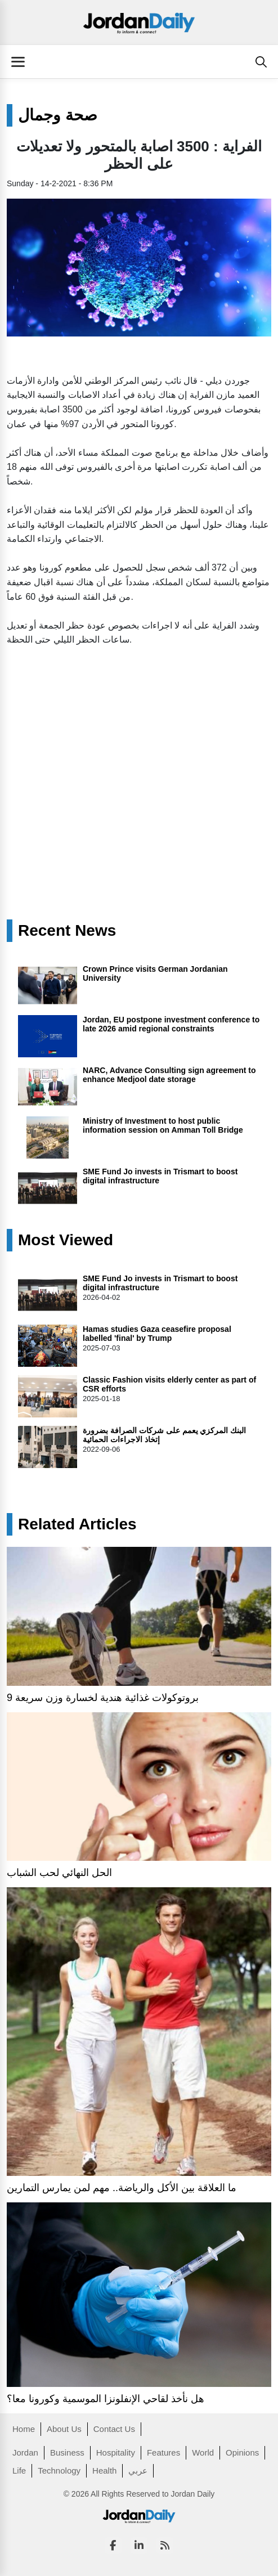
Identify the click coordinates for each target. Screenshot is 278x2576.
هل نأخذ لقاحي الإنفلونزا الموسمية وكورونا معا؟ (107, 2398)
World (203, 2452)
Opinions (242, 2452)
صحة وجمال (57, 115)
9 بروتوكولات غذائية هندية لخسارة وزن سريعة (103, 1697)
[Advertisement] (139, 740)
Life (19, 2470)
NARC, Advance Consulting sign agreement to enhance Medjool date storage (169, 1075)
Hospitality (115, 2452)
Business (67, 2452)
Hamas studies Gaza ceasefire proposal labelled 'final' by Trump (157, 1334)
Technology (59, 2470)
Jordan (25, 2452)
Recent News (67, 931)
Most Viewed (65, 1240)
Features (163, 2452)
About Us (64, 2429)
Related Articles (77, 1524)
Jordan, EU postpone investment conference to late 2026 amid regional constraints (171, 1024)
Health (104, 2470)
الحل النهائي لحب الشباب (59, 1872)
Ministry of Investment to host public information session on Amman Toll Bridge (163, 1125)
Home (23, 2429)
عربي (137, 2470)
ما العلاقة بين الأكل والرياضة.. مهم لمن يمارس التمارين (121, 2187)
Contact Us (114, 2429)
